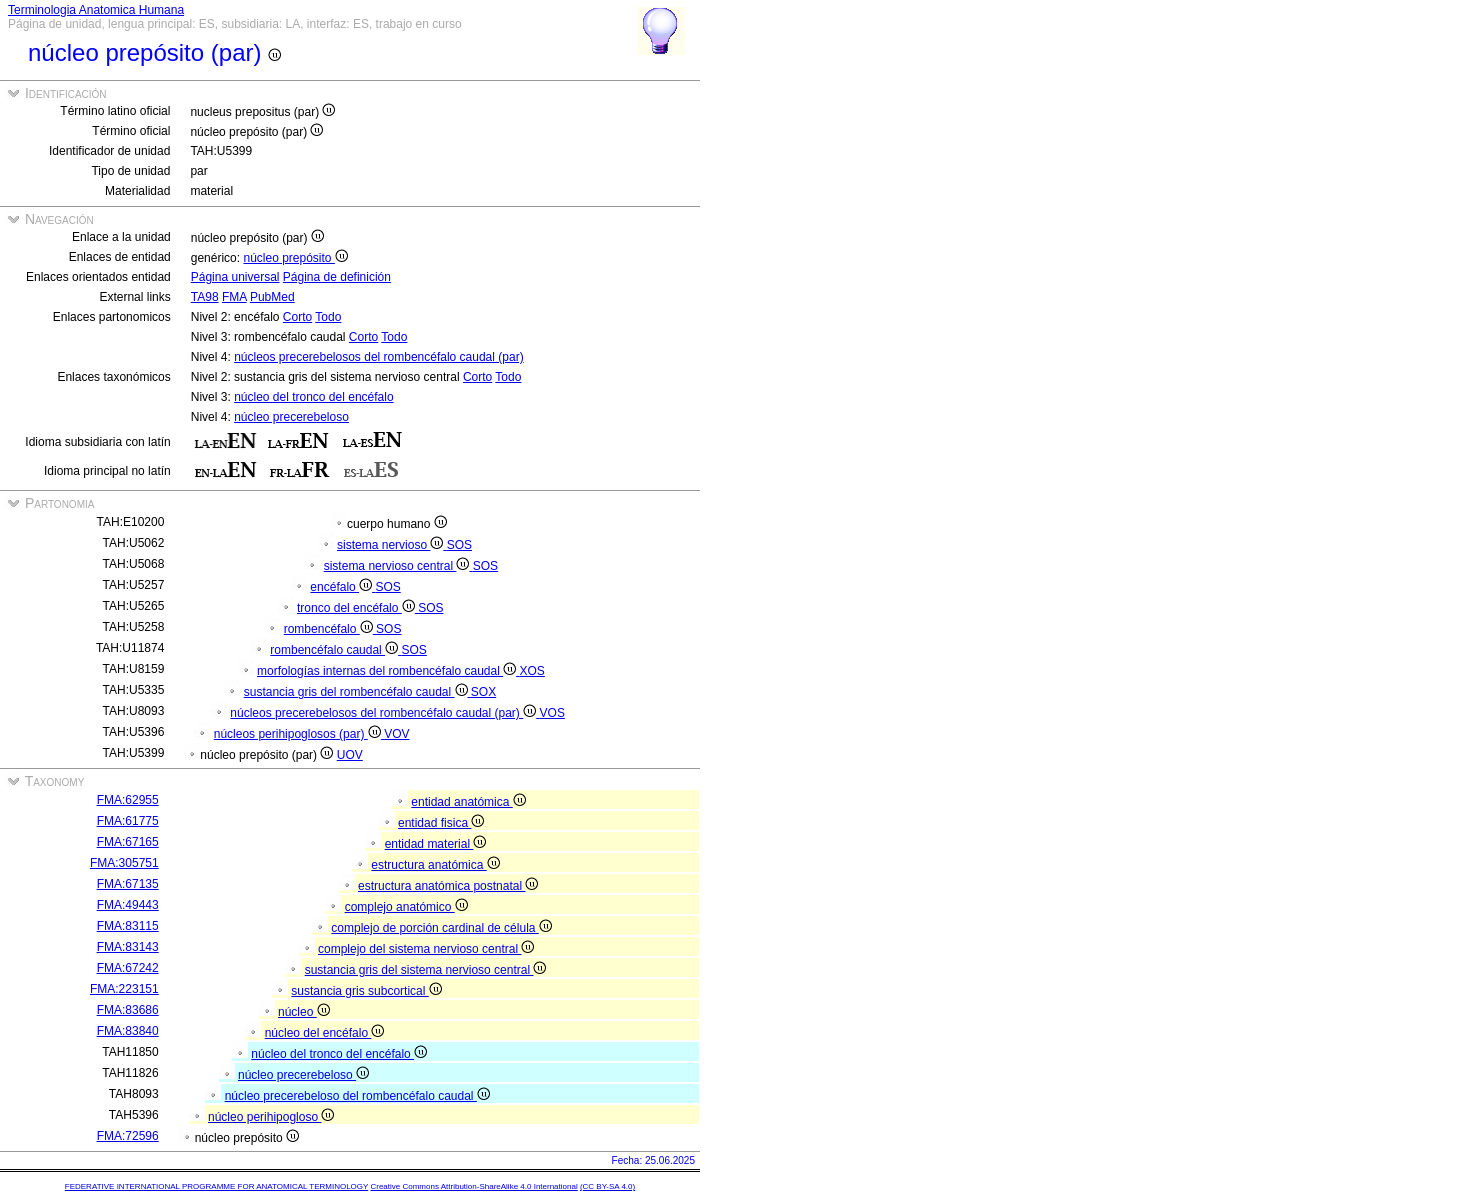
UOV (350, 755)
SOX (483, 692)
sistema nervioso (392, 545)
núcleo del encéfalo (325, 1033)
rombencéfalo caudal (335, 650)
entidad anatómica (468, 802)
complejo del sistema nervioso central (426, 949)
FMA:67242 (128, 968)
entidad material (436, 844)
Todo (328, 317)
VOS (552, 713)
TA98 (205, 297)
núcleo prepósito (295, 258)
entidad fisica (441, 823)
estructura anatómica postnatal (448, 886)
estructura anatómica (435, 865)
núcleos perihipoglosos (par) (299, 734)
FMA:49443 (128, 905)
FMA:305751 (124, 863)
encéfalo (342, 587)
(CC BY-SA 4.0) (607, 1186)
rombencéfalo (330, 629)
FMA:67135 (128, 884)
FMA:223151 (124, 989)
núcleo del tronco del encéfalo (313, 397)
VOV (396, 734)
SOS (459, 545)
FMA (234, 297)
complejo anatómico (406, 907)
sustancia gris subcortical (366, 991)
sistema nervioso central (398, 566)
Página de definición (337, 277)
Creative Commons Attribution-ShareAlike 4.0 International (473, 1186)
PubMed (272, 297)
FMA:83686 (128, 1010)
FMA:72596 (128, 1136)
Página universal (235, 277)
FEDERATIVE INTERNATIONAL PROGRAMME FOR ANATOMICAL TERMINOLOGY (216, 1186)
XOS (532, 671)
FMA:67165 (128, 842)
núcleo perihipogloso (271, 1117)
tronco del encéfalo (357, 608)
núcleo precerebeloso (291, 417)
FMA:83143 (128, 947)
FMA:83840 (128, 1031)
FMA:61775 (128, 821)
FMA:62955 (128, 800)
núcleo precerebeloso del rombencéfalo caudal (357, 1096)
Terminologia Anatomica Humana (96, 10)
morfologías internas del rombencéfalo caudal (388, 671)
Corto (297, 317)
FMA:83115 (128, 926)
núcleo (304, 1012)
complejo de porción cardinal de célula (441, 928)
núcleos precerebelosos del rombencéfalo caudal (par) (379, 357)
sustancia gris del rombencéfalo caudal (357, 692)
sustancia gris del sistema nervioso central (426, 970)
